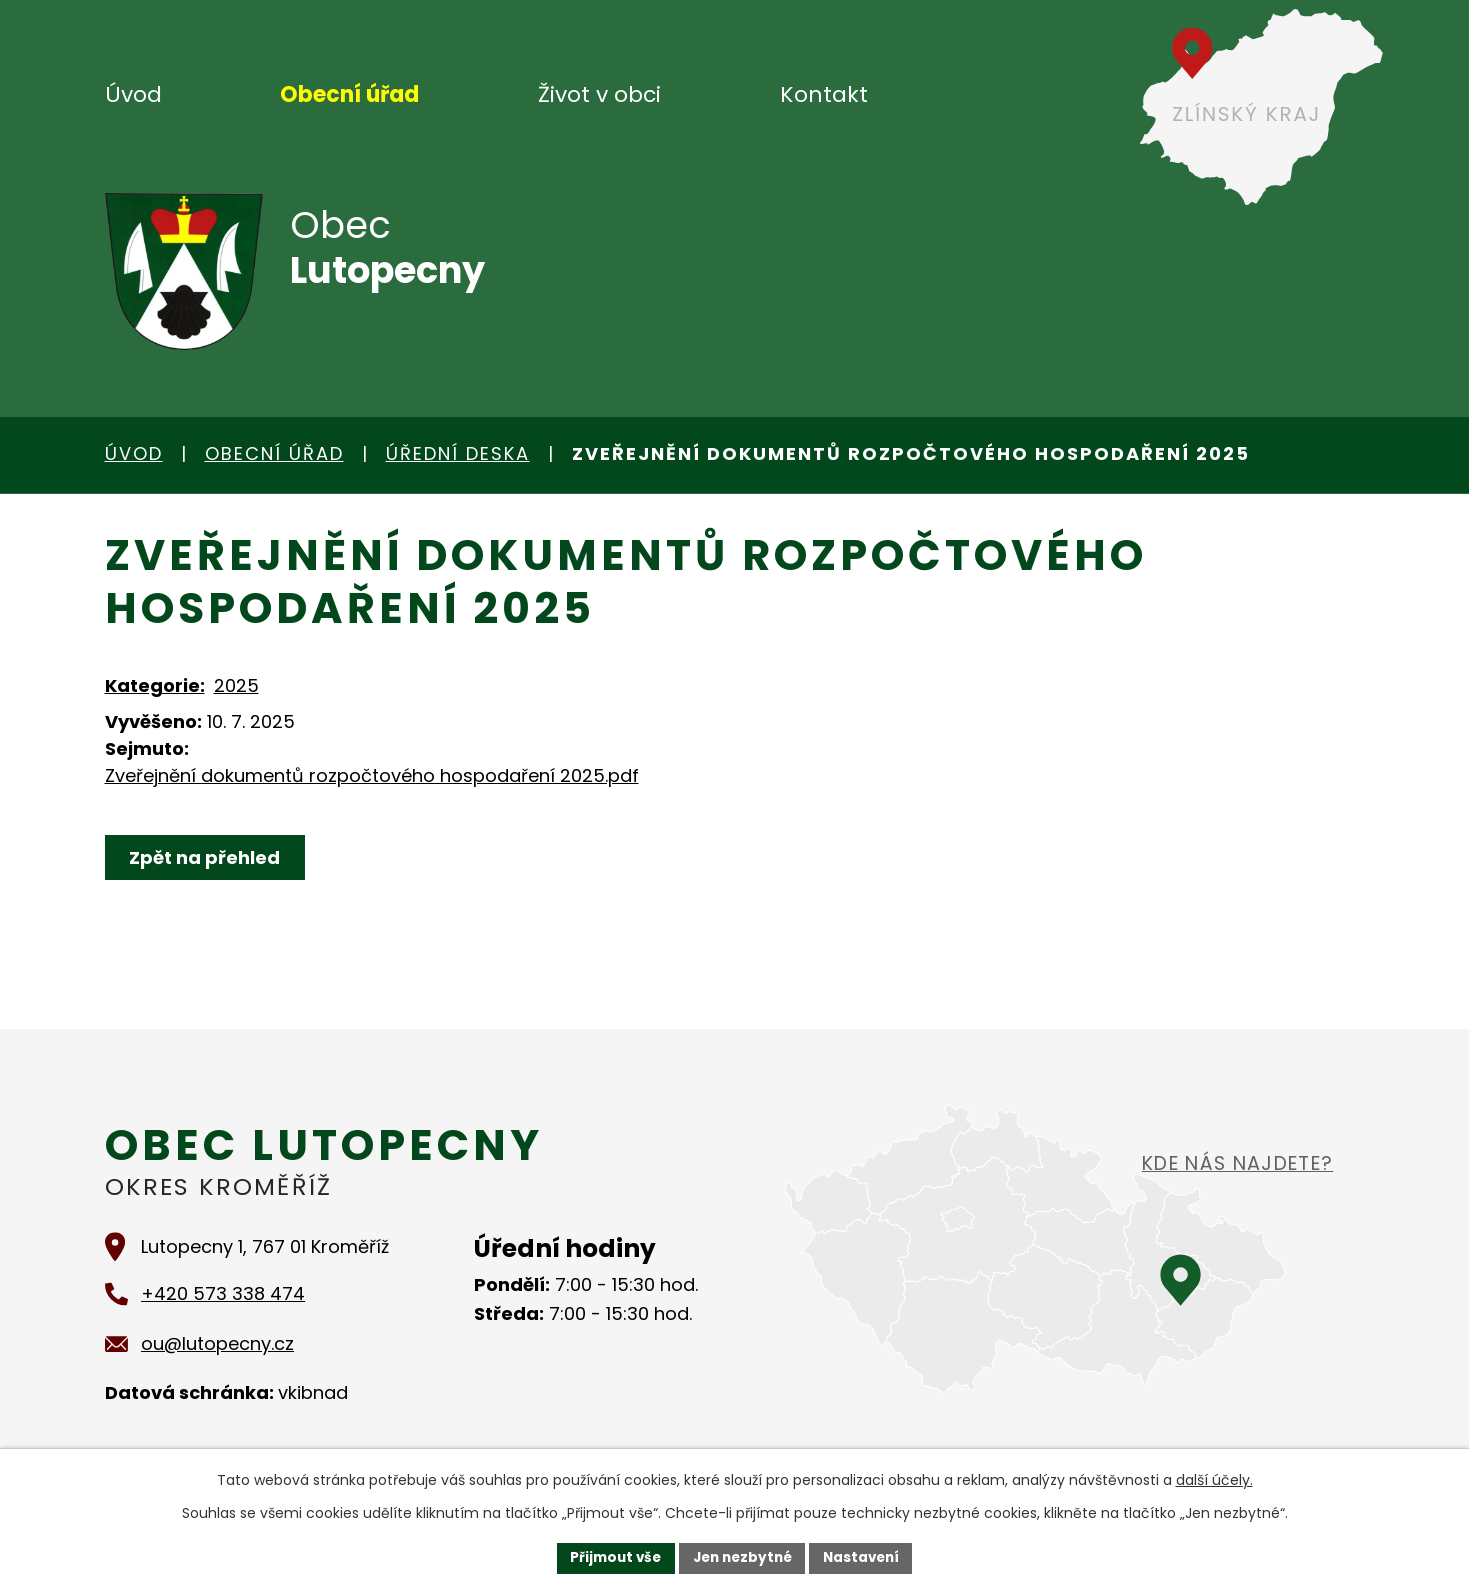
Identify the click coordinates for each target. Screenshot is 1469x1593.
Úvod (133, 94)
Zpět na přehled (207, 857)
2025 (236, 685)
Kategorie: (155, 685)
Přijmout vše (610, 1557)
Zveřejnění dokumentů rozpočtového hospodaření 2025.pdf (372, 775)
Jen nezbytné (742, 1557)
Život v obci (599, 94)
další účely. (1214, 1479)
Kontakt (824, 94)
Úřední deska (458, 453)
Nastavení (867, 1557)
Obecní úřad (349, 94)
